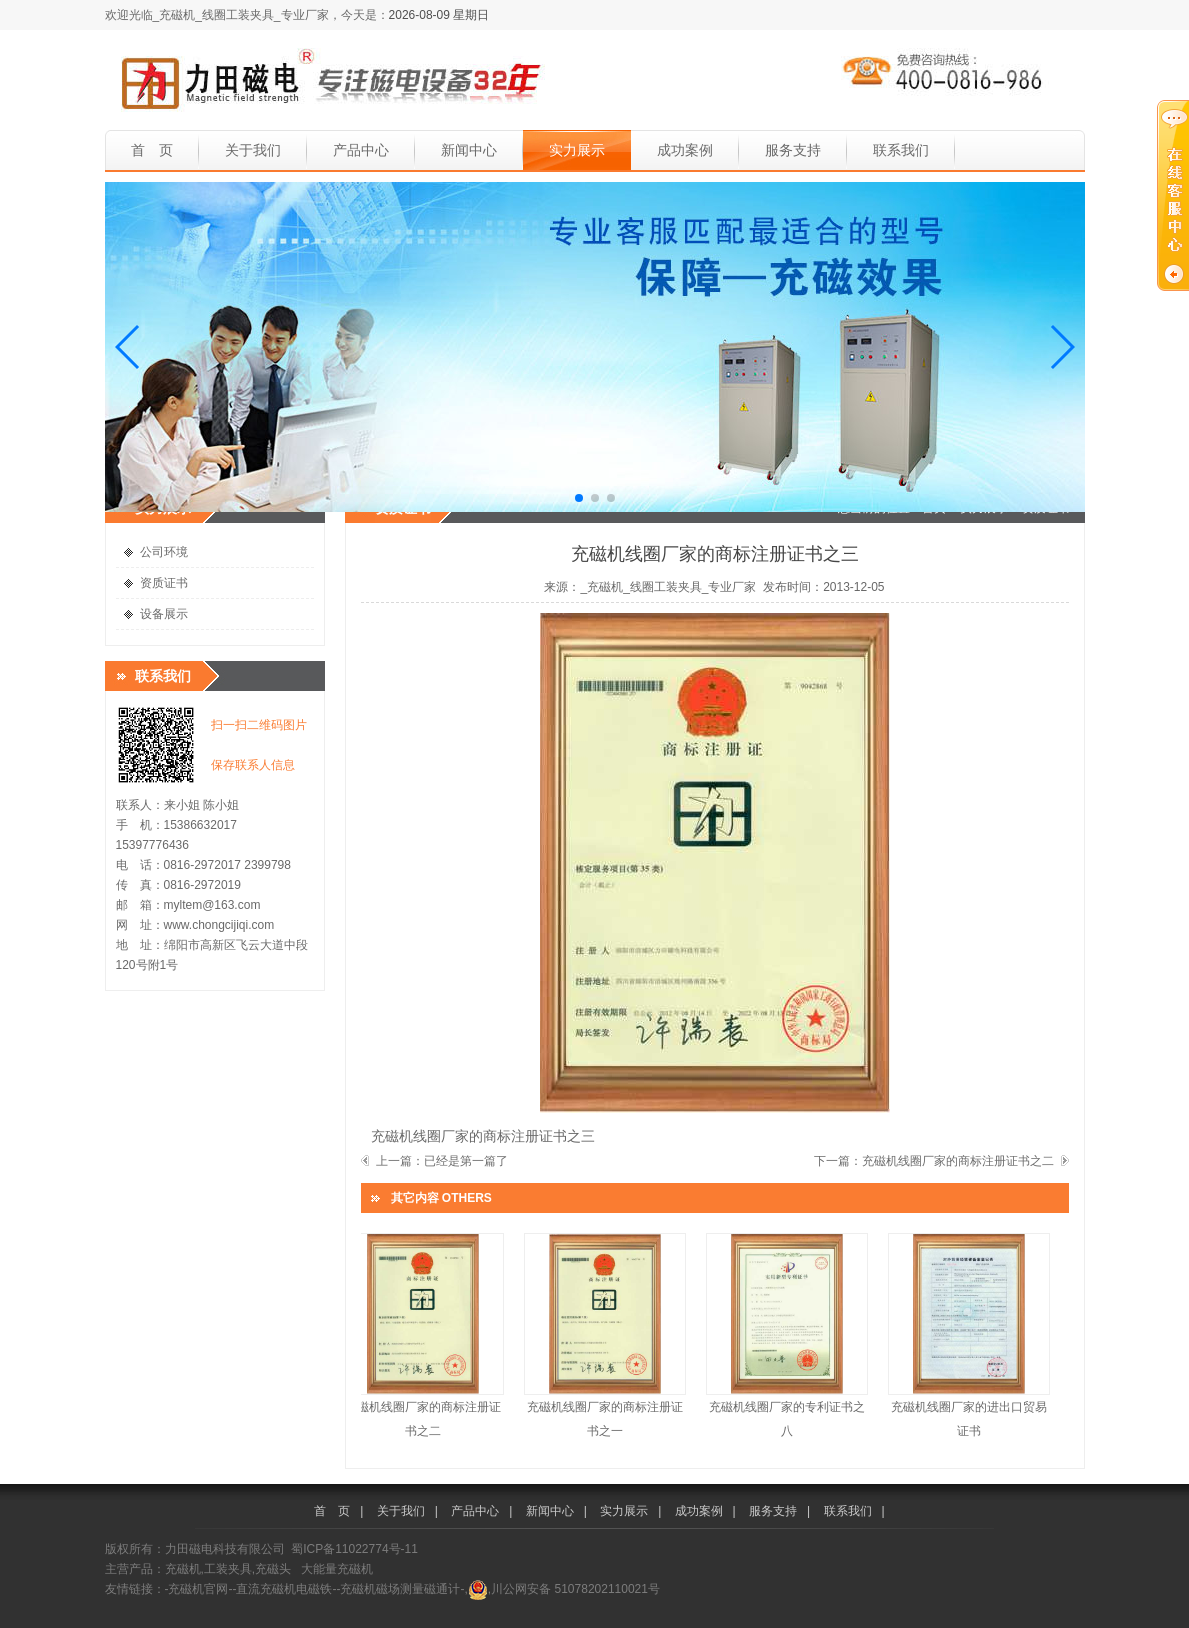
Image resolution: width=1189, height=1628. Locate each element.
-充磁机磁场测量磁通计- (401, 1589)
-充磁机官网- (199, 1589)
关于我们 (253, 150)
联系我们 (901, 150)
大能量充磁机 (337, 1569)
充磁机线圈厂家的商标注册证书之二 (958, 1161)
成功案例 (685, 150)
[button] (128, 347)
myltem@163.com (212, 905)
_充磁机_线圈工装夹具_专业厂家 (668, 587)
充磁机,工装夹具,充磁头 (228, 1569)
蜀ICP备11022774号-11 (354, 1549)
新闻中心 (469, 150)
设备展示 (164, 614)
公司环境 (164, 552)
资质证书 (164, 583)
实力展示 (577, 150)
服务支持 (793, 150)
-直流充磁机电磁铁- (285, 1589)
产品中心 (361, 150)
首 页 (152, 150)
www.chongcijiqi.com (219, 925)
